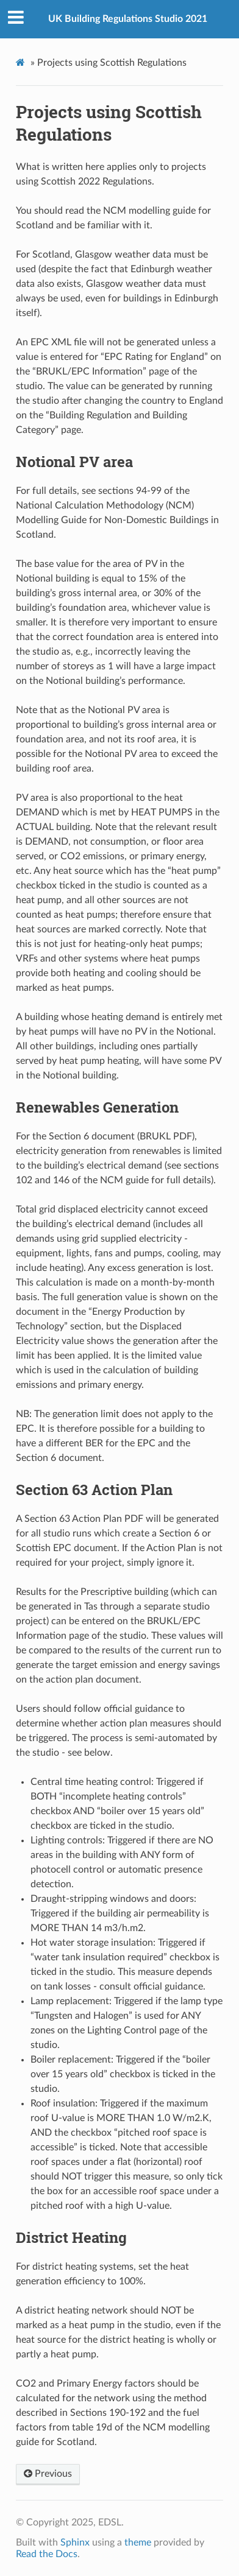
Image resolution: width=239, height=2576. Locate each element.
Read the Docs (46, 2554)
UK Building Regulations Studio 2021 (127, 19)
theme (137, 2542)
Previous (48, 2474)
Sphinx (75, 2542)
